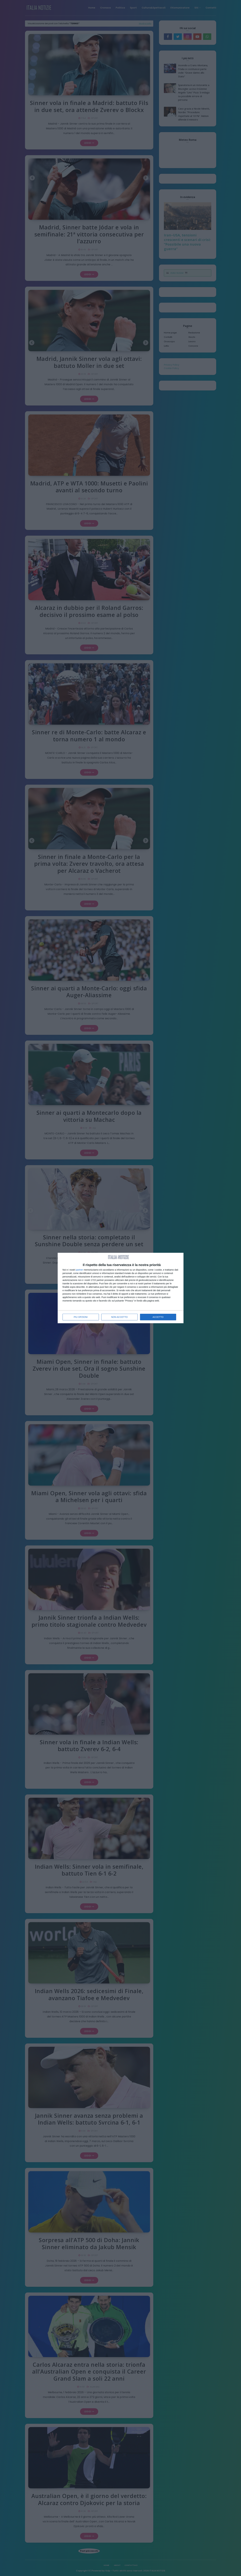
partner (79, 1270)
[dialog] (120, 1288)
